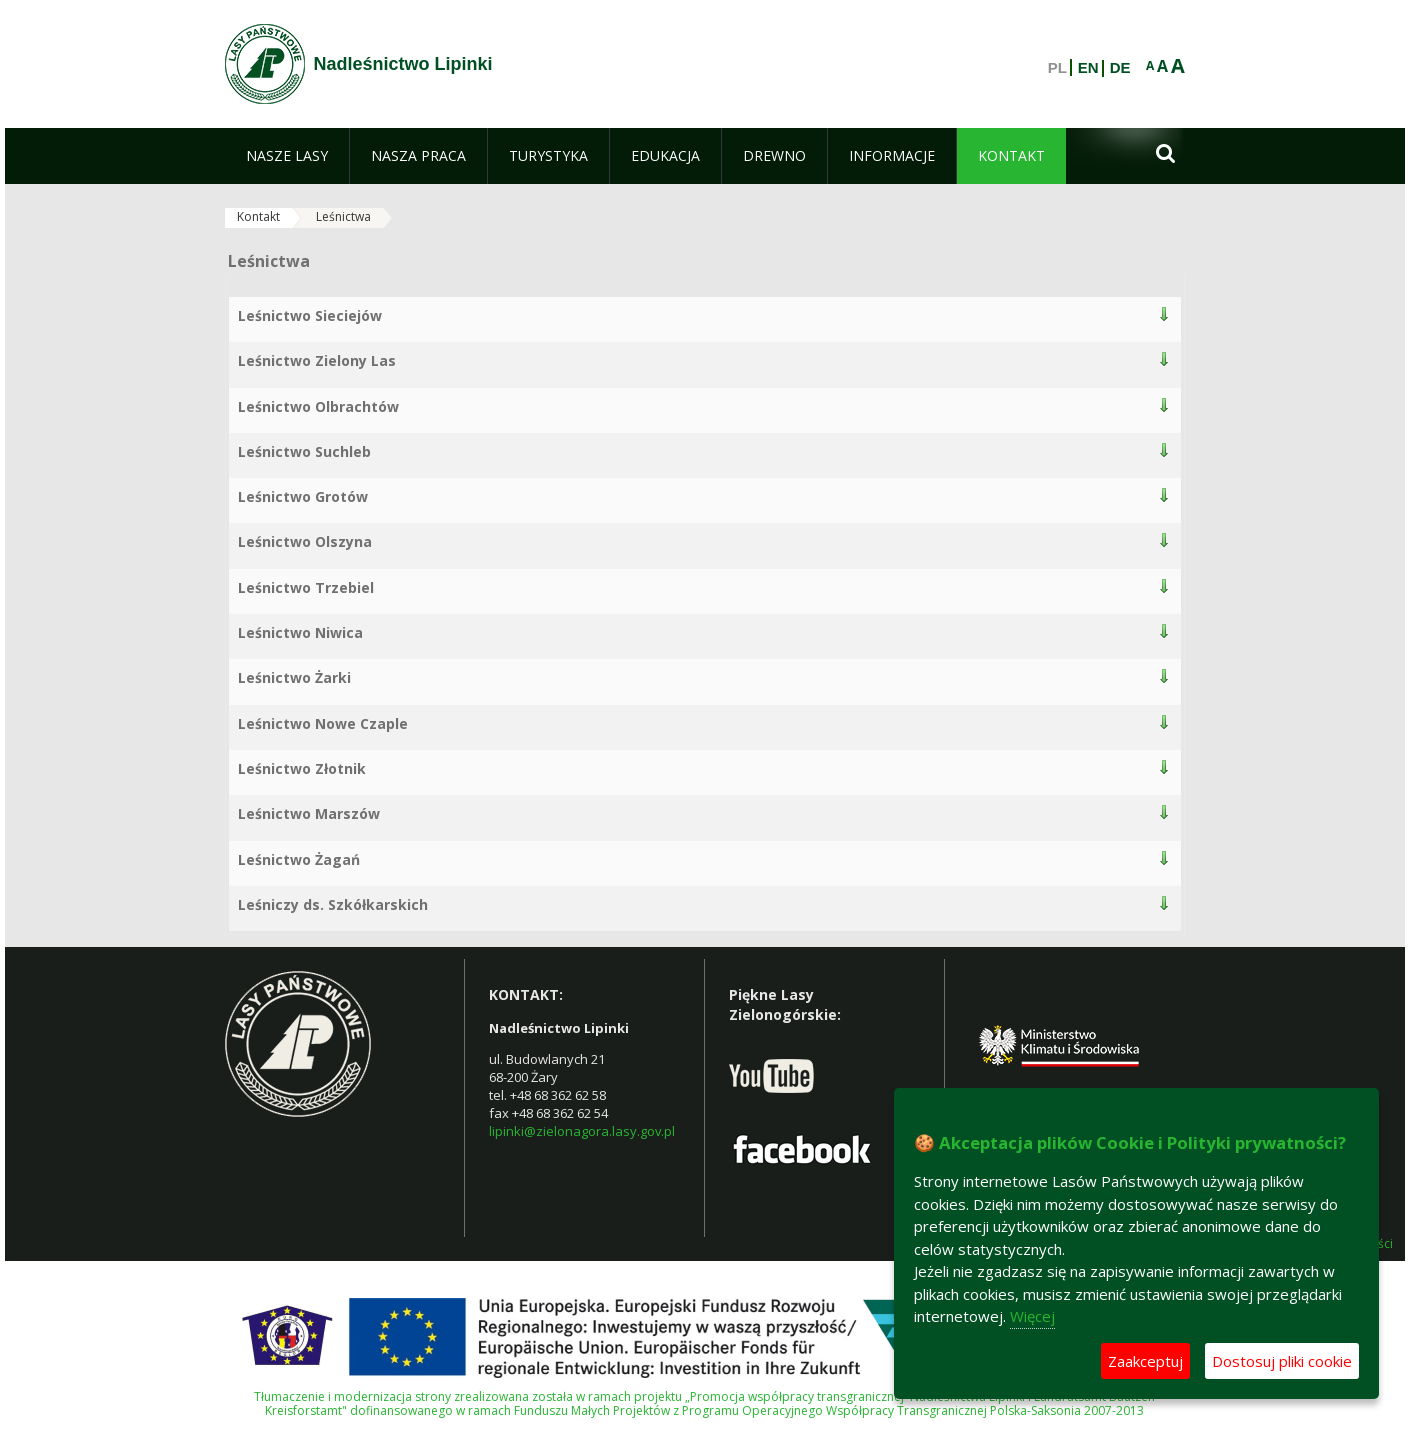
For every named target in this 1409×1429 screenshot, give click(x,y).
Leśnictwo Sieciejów (310, 315)
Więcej (1032, 1316)
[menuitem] (287, 156)
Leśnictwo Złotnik (302, 768)
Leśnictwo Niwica (300, 632)
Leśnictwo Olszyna (305, 541)
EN (1088, 68)
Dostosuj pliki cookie (1282, 1361)
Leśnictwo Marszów (309, 813)
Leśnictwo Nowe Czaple (323, 723)
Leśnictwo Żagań (299, 859)
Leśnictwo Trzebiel (306, 587)
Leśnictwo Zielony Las (317, 360)
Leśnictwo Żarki (294, 677)
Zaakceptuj (1145, 1361)
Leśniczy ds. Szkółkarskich (333, 904)
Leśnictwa (343, 216)
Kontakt (258, 216)
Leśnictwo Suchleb (304, 451)
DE (1120, 68)
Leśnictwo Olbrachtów (318, 406)
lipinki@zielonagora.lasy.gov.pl (582, 1131)
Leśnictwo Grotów (303, 496)
